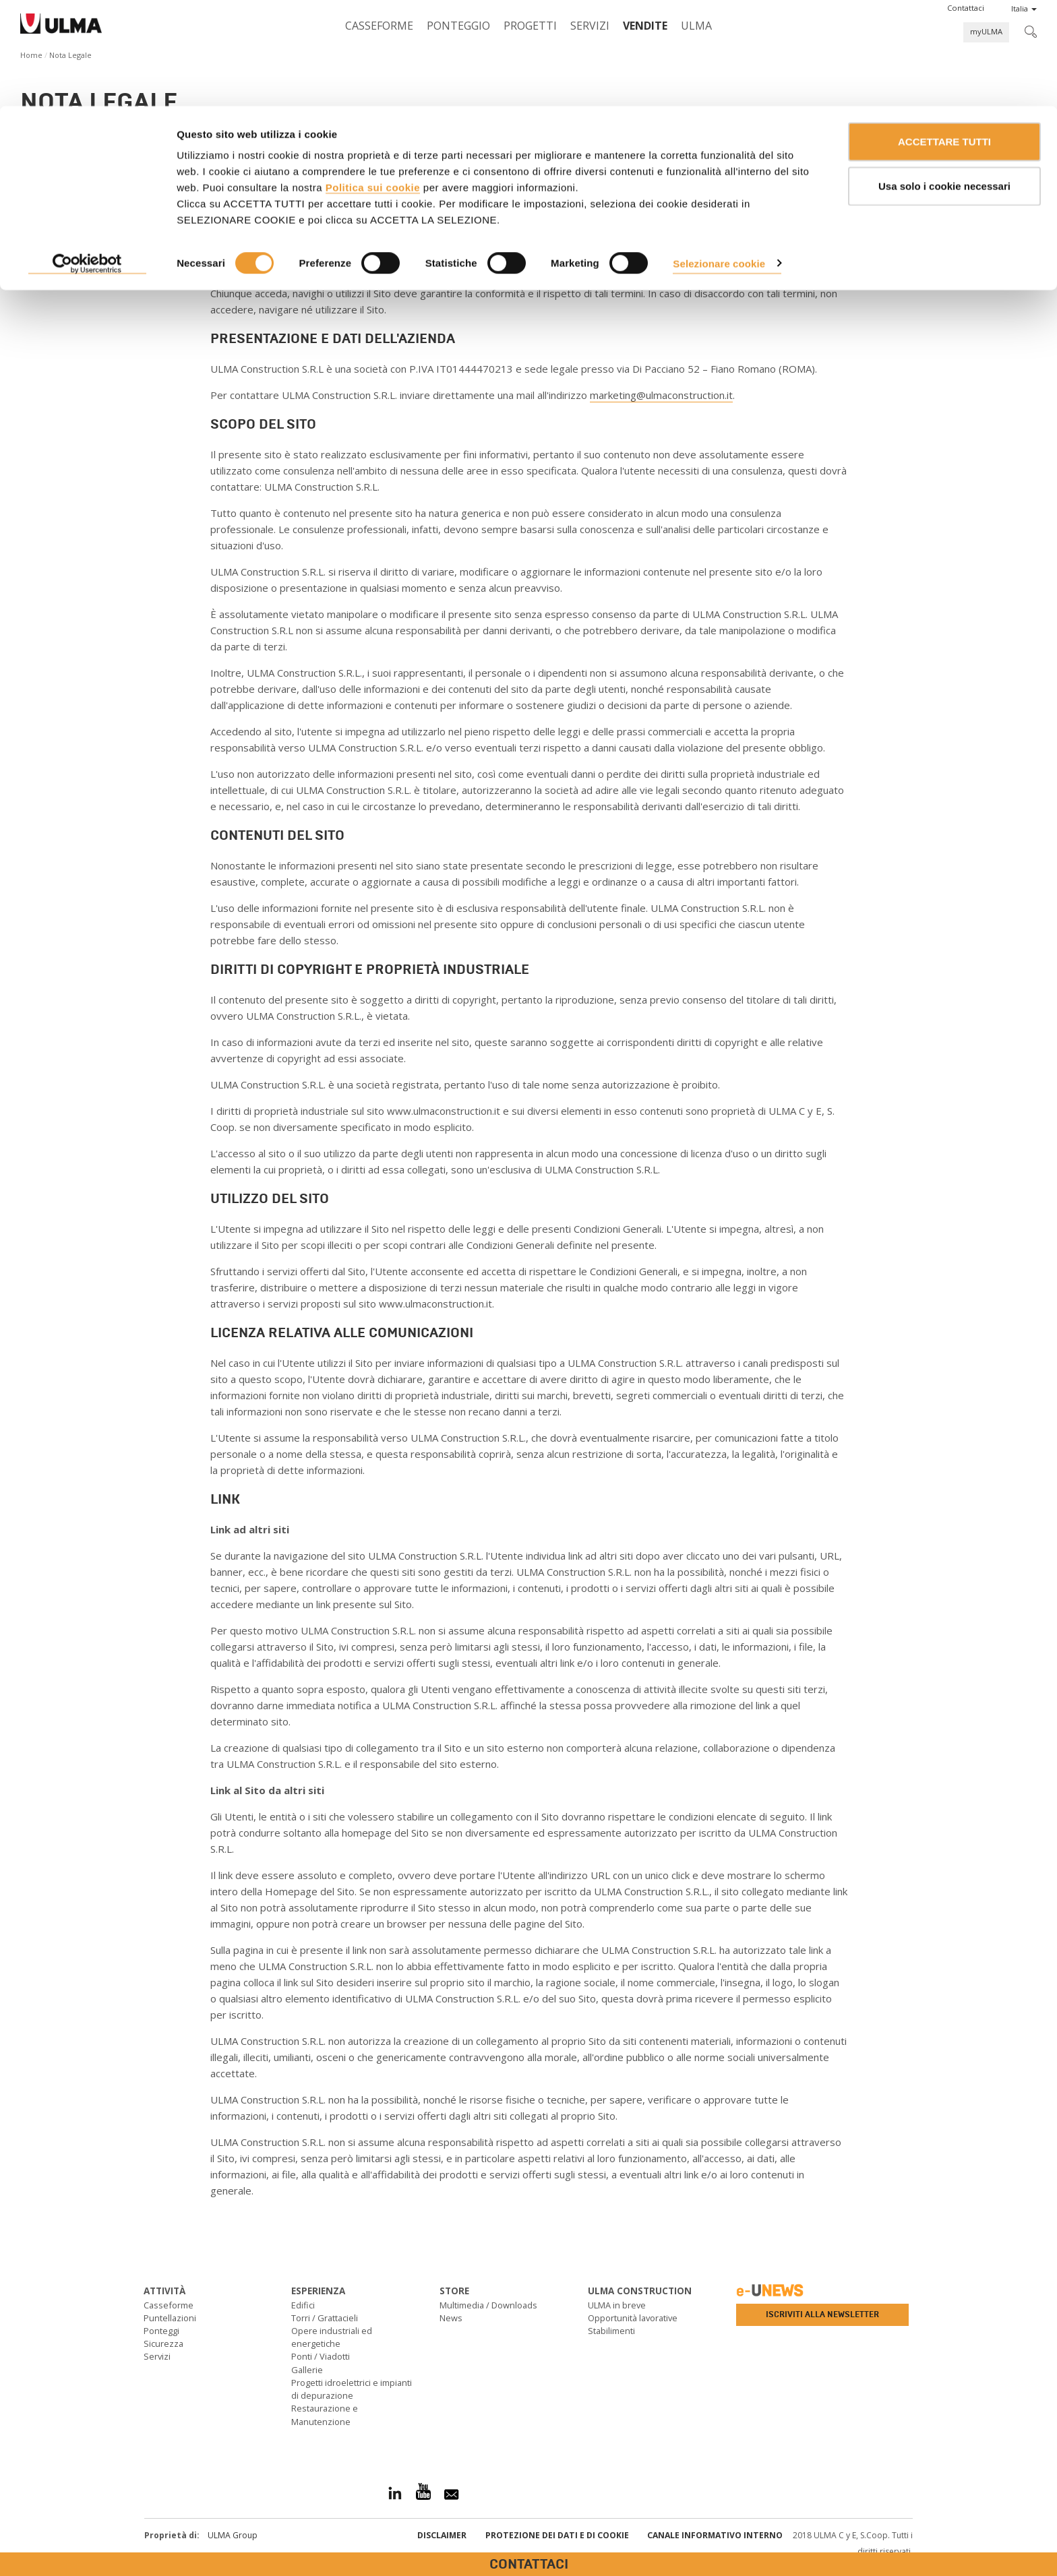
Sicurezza (163, 2343)
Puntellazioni (170, 2318)
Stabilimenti (611, 2331)
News (451, 2318)
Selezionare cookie (719, 156)
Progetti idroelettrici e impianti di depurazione (351, 2388)
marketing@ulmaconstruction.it (661, 395)
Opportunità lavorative (632, 2318)
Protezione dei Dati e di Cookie (557, 2535)
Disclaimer (441, 2535)
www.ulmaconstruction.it (356, 224)
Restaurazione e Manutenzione (324, 2414)
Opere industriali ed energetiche (331, 2337)
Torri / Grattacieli (324, 2318)
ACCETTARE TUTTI (944, 35)
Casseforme (168, 2305)
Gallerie (307, 2370)
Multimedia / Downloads (488, 2305)
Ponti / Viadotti (320, 2356)
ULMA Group (233, 2535)
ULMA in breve (617, 2305)
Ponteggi (161, 2331)
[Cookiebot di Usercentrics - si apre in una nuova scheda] (87, 158)
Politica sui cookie (373, 81)
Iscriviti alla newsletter (822, 2314)
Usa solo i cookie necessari (944, 80)
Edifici (303, 2305)
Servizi (157, 2356)
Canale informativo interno (715, 2535)
